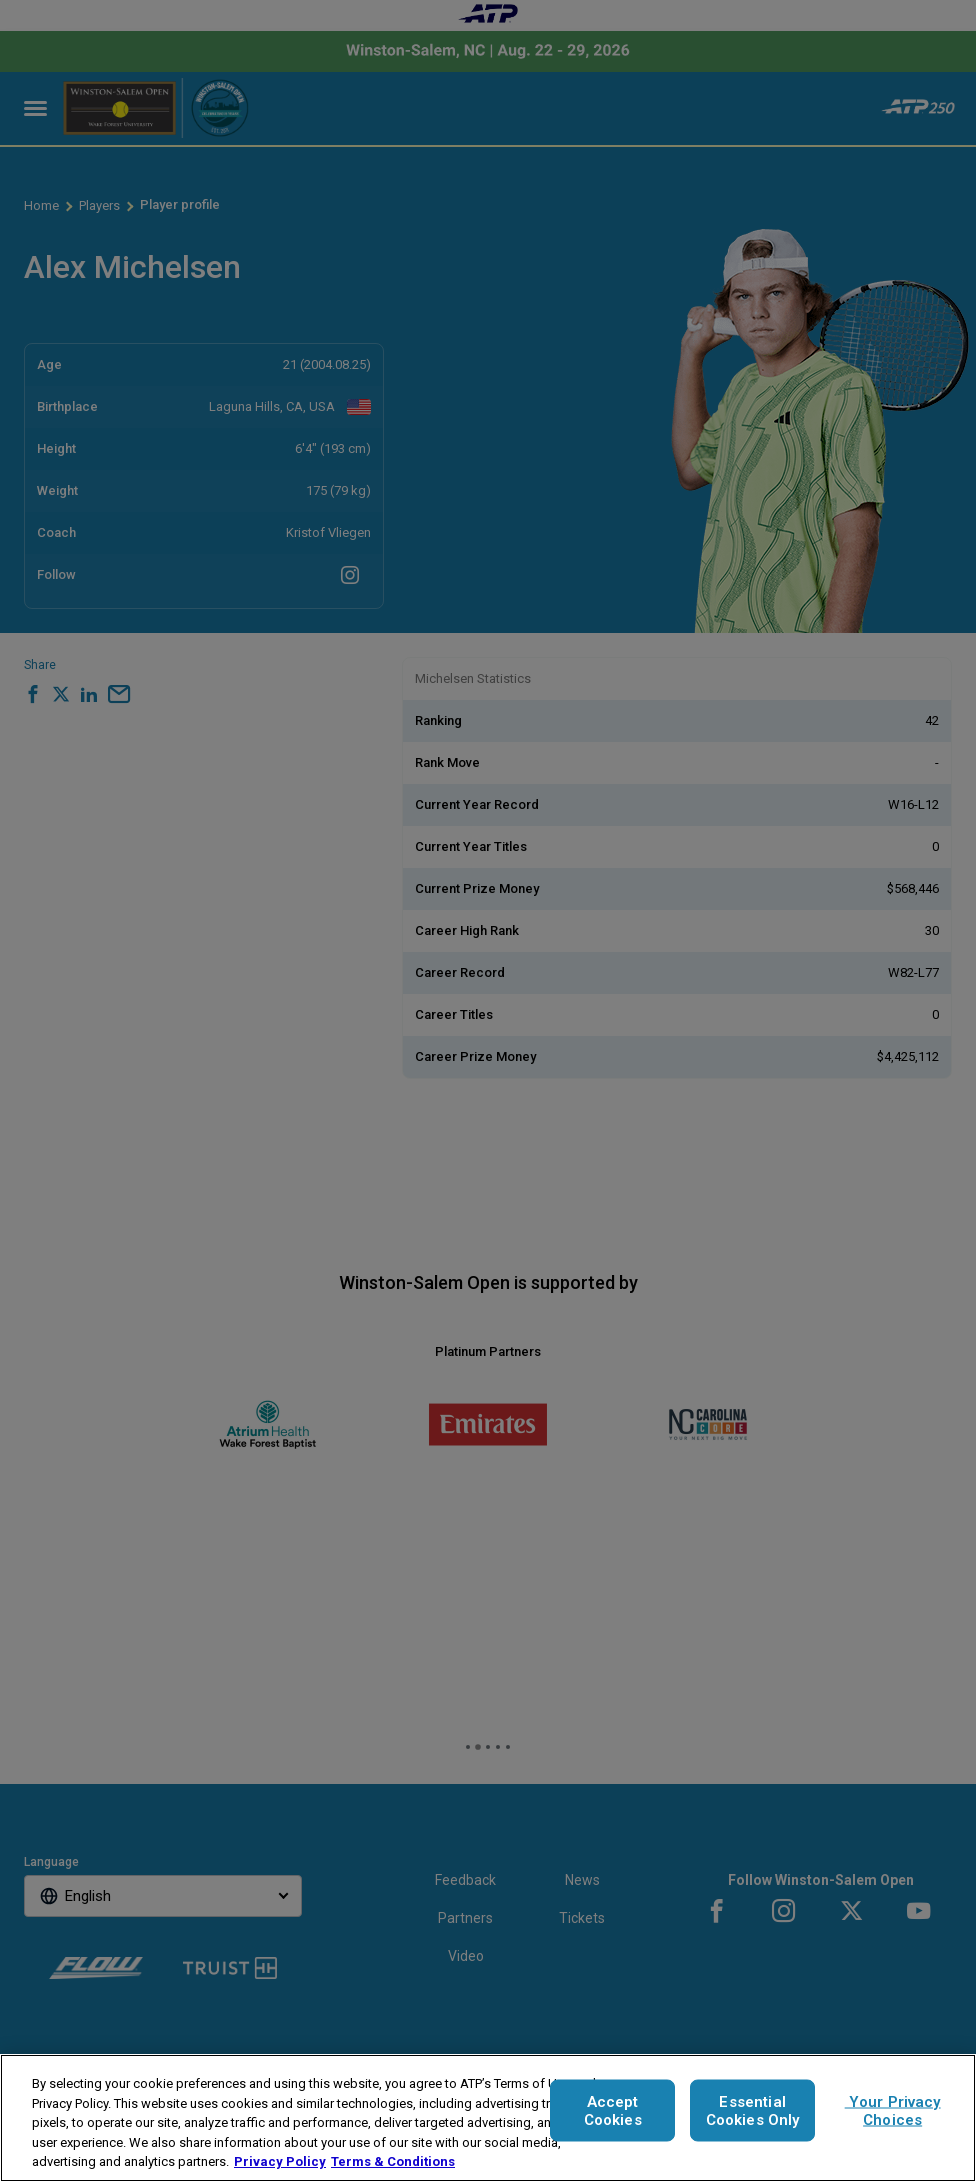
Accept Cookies (613, 2111)
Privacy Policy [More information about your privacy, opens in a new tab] (280, 2161)
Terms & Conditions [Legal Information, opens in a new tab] (393, 2161)
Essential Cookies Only (753, 2111)
